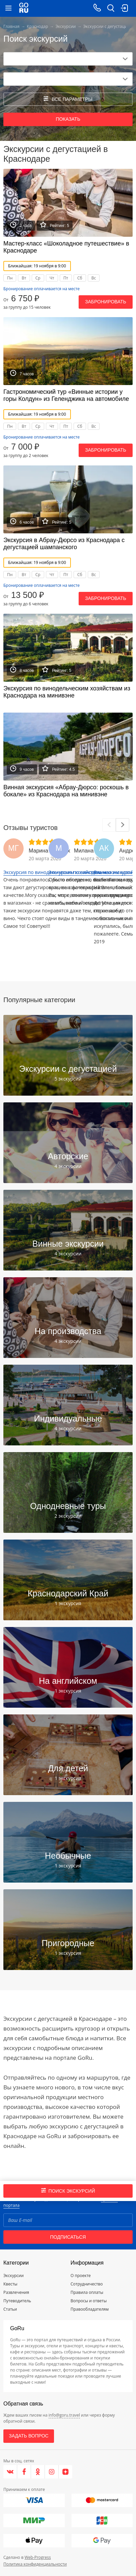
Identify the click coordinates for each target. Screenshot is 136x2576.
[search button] (111, 8)
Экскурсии (65, 26)
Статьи (10, 2309)
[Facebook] (24, 2471)
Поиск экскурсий (68, 2191)
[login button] (124, 8)
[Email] (68, 2220)
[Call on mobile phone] (97, 8)
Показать (68, 119)
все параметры (68, 99)
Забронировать (105, 301)
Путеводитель (17, 2301)
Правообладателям (90, 2309)
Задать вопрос (28, 2435)
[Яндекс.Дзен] (65, 2471)
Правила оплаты (87, 2292)
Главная (11, 26)
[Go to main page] (24, 8)
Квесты (10, 2284)
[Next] (122, 825)
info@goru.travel (64, 2415)
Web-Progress (38, 2557)
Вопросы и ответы (89, 2301)
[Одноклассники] (38, 2471)
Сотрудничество (87, 2284)
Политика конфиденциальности (35, 2564)
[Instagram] (52, 2471)
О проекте (81, 2275)
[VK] (10, 2471)
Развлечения (16, 2292)
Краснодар (37, 26)
